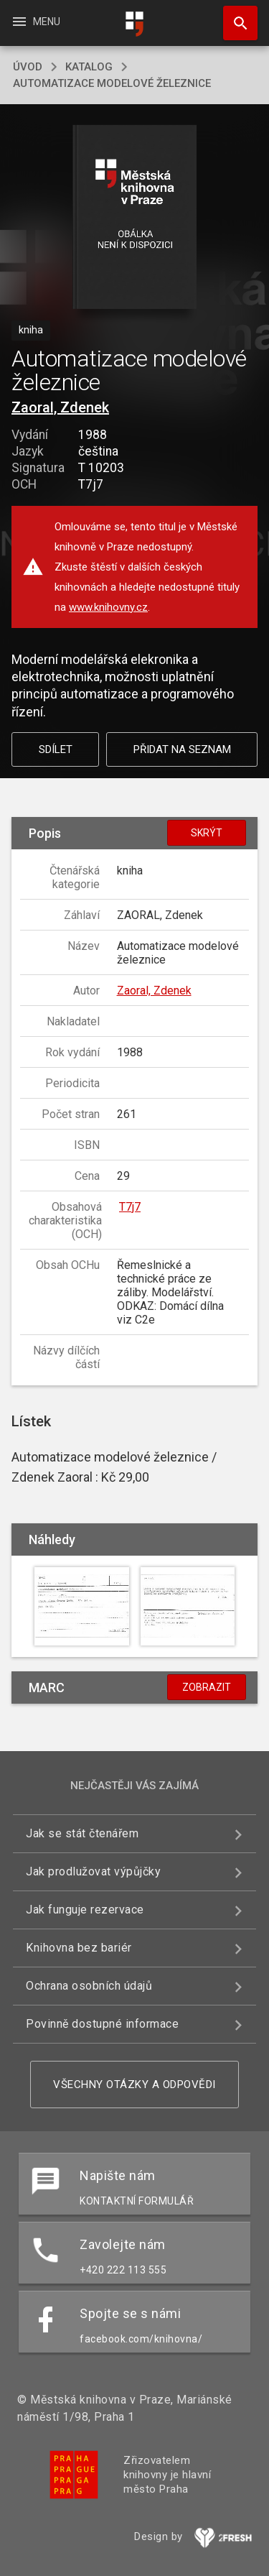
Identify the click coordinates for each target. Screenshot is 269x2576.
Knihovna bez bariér (79, 1947)
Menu (35, 21)
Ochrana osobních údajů (89, 1986)
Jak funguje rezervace (85, 1909)
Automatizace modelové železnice (112, 83)
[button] (134, 218)
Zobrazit (206, 1687)
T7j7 (130, 1207)
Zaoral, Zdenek (60, 407)
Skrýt (206, 833)
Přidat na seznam (182, 749)
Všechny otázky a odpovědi (134, 2084)
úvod (27, 66)
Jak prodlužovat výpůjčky (93, 1871)
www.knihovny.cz (108, 607)
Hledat (233, 15)
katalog (89, 66)
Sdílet (55, 749)
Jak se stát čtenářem (82, 1833)
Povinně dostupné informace (102, 2024)
